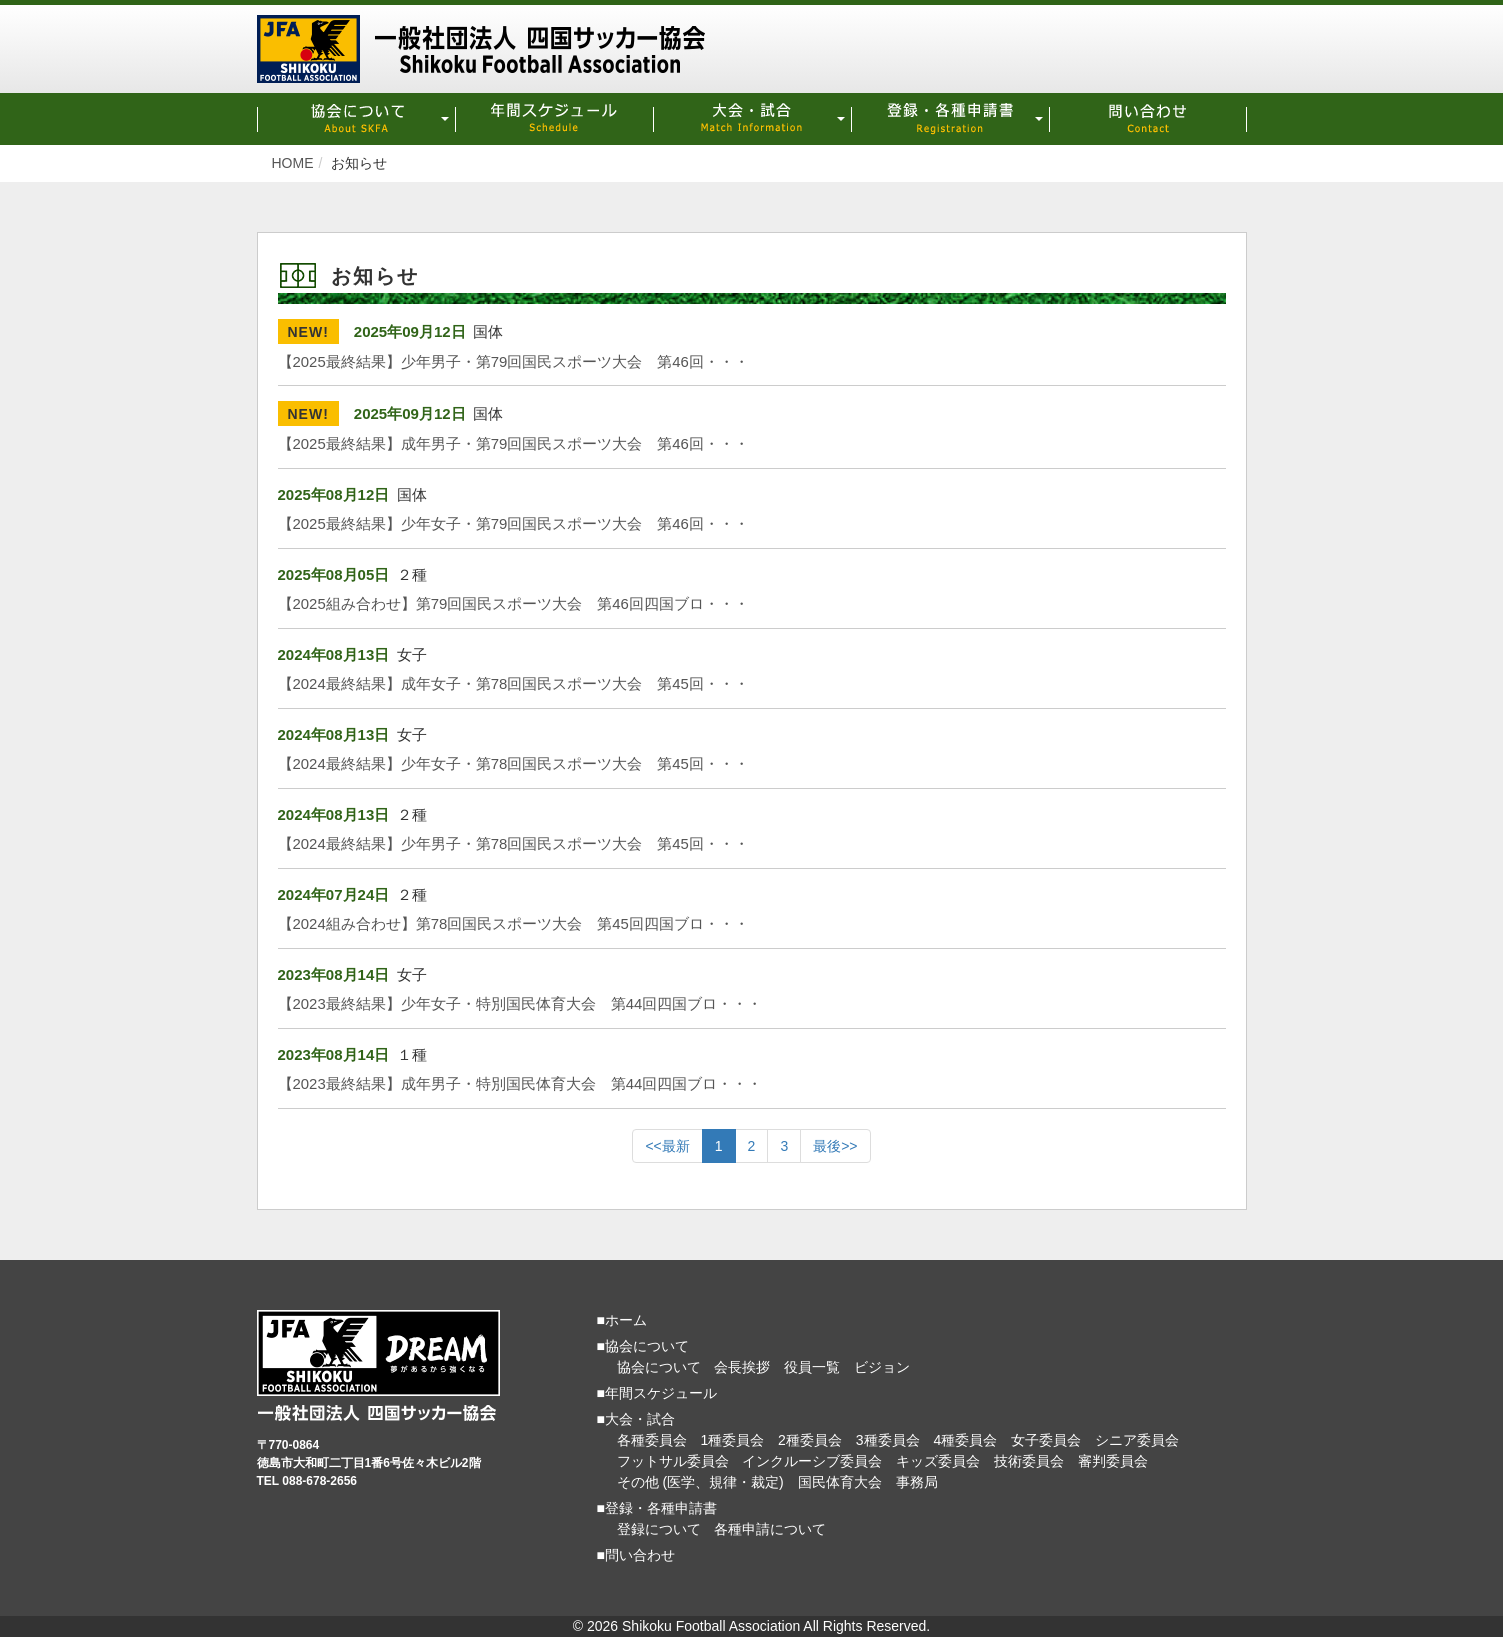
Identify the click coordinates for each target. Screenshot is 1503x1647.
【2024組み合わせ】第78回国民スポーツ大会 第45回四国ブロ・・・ (514, 923)
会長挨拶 (742, 1367)
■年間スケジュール (657, 1393)
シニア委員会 (1137, 1440)
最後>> (835, 1146)
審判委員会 (1113, 1461)
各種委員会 (652, 1440)
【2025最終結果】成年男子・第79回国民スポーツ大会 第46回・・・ (514, 443)
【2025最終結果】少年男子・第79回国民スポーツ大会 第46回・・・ (514, 361)
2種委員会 (810, 1440)
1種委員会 (732, 1440)
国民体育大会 (840, 1482)
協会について (659, 1367)
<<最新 (667, 1146)
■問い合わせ (636, 1555)
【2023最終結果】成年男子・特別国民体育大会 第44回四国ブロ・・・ (520, 1083)
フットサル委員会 (673, 1461)
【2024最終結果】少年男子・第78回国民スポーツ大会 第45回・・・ (514, 843)
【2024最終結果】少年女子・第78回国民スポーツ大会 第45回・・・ (514, 763)
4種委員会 (965, 1440)
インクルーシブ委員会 (812, 1461)
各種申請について (770, 1529)
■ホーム (622, 1320)
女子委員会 (1046, 1440)
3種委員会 (888, 1440)
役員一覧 (812, 1367)
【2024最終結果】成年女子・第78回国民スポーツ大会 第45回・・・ (514, 683)
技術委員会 (1029, 1461)
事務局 (917, 1482)
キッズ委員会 (938, 1461)
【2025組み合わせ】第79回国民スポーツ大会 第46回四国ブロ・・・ (514, 603)
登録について (659, 1529)
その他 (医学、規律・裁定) (700, 1482)
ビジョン (882, 1367)
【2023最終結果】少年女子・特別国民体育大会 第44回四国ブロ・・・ (520, 1003)
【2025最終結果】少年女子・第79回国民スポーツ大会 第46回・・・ (514, 523)
